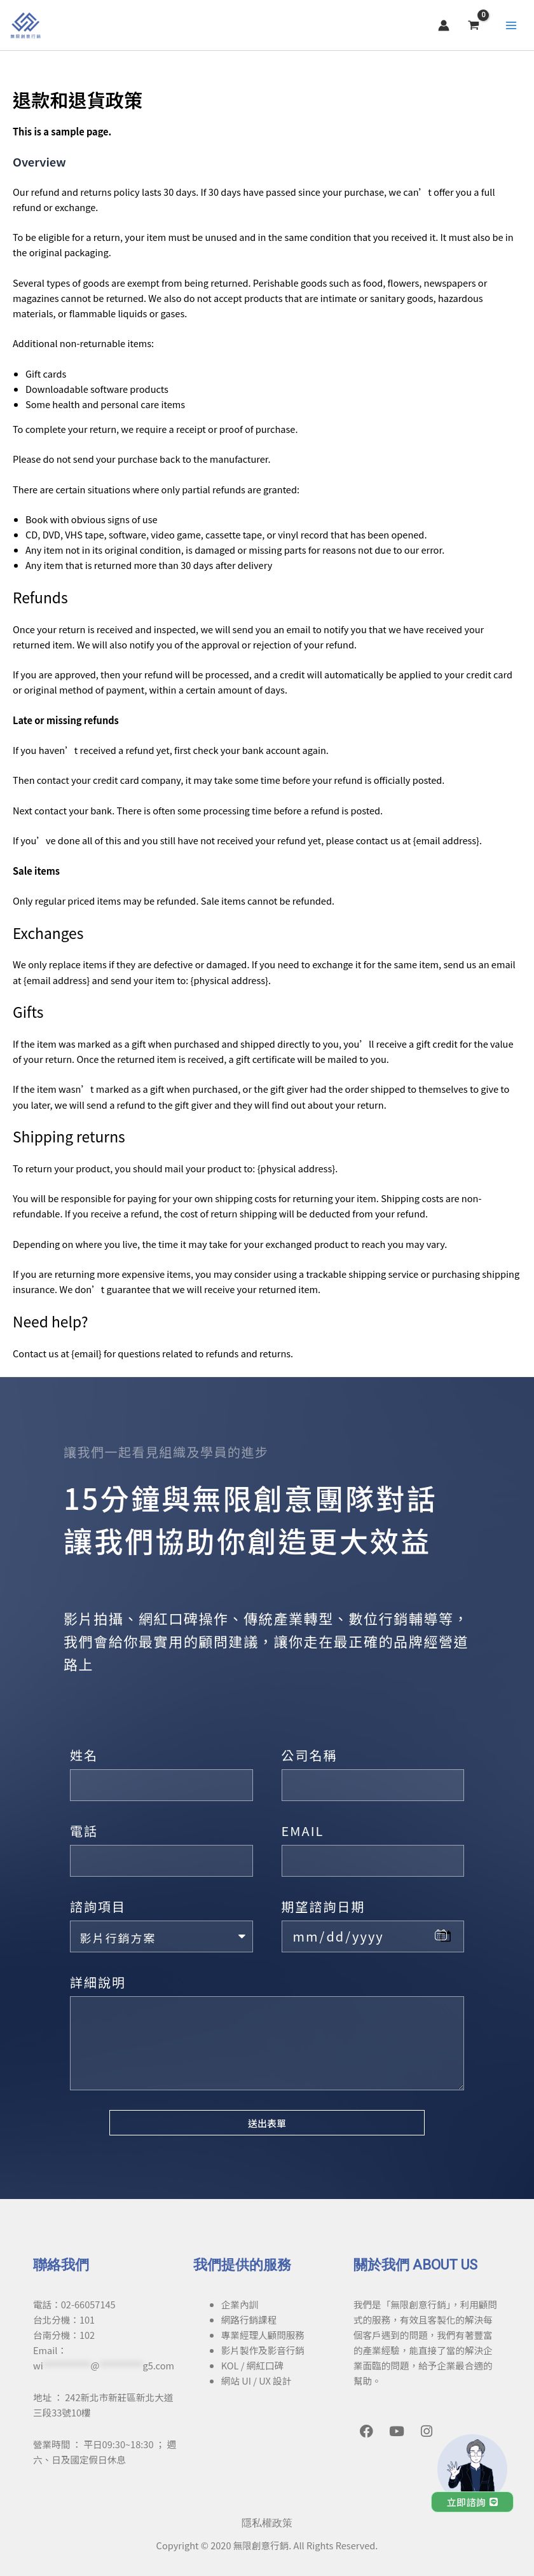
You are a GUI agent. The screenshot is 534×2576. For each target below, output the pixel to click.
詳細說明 (98, 1982)
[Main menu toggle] (521, 33)
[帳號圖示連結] (454, 33)
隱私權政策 (267, 2523)
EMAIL (303, 1830)
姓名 (84, 1755)
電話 (84, 1830)
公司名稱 (310, 1755)
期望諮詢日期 (324, 1906)
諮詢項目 (98, 1906)
